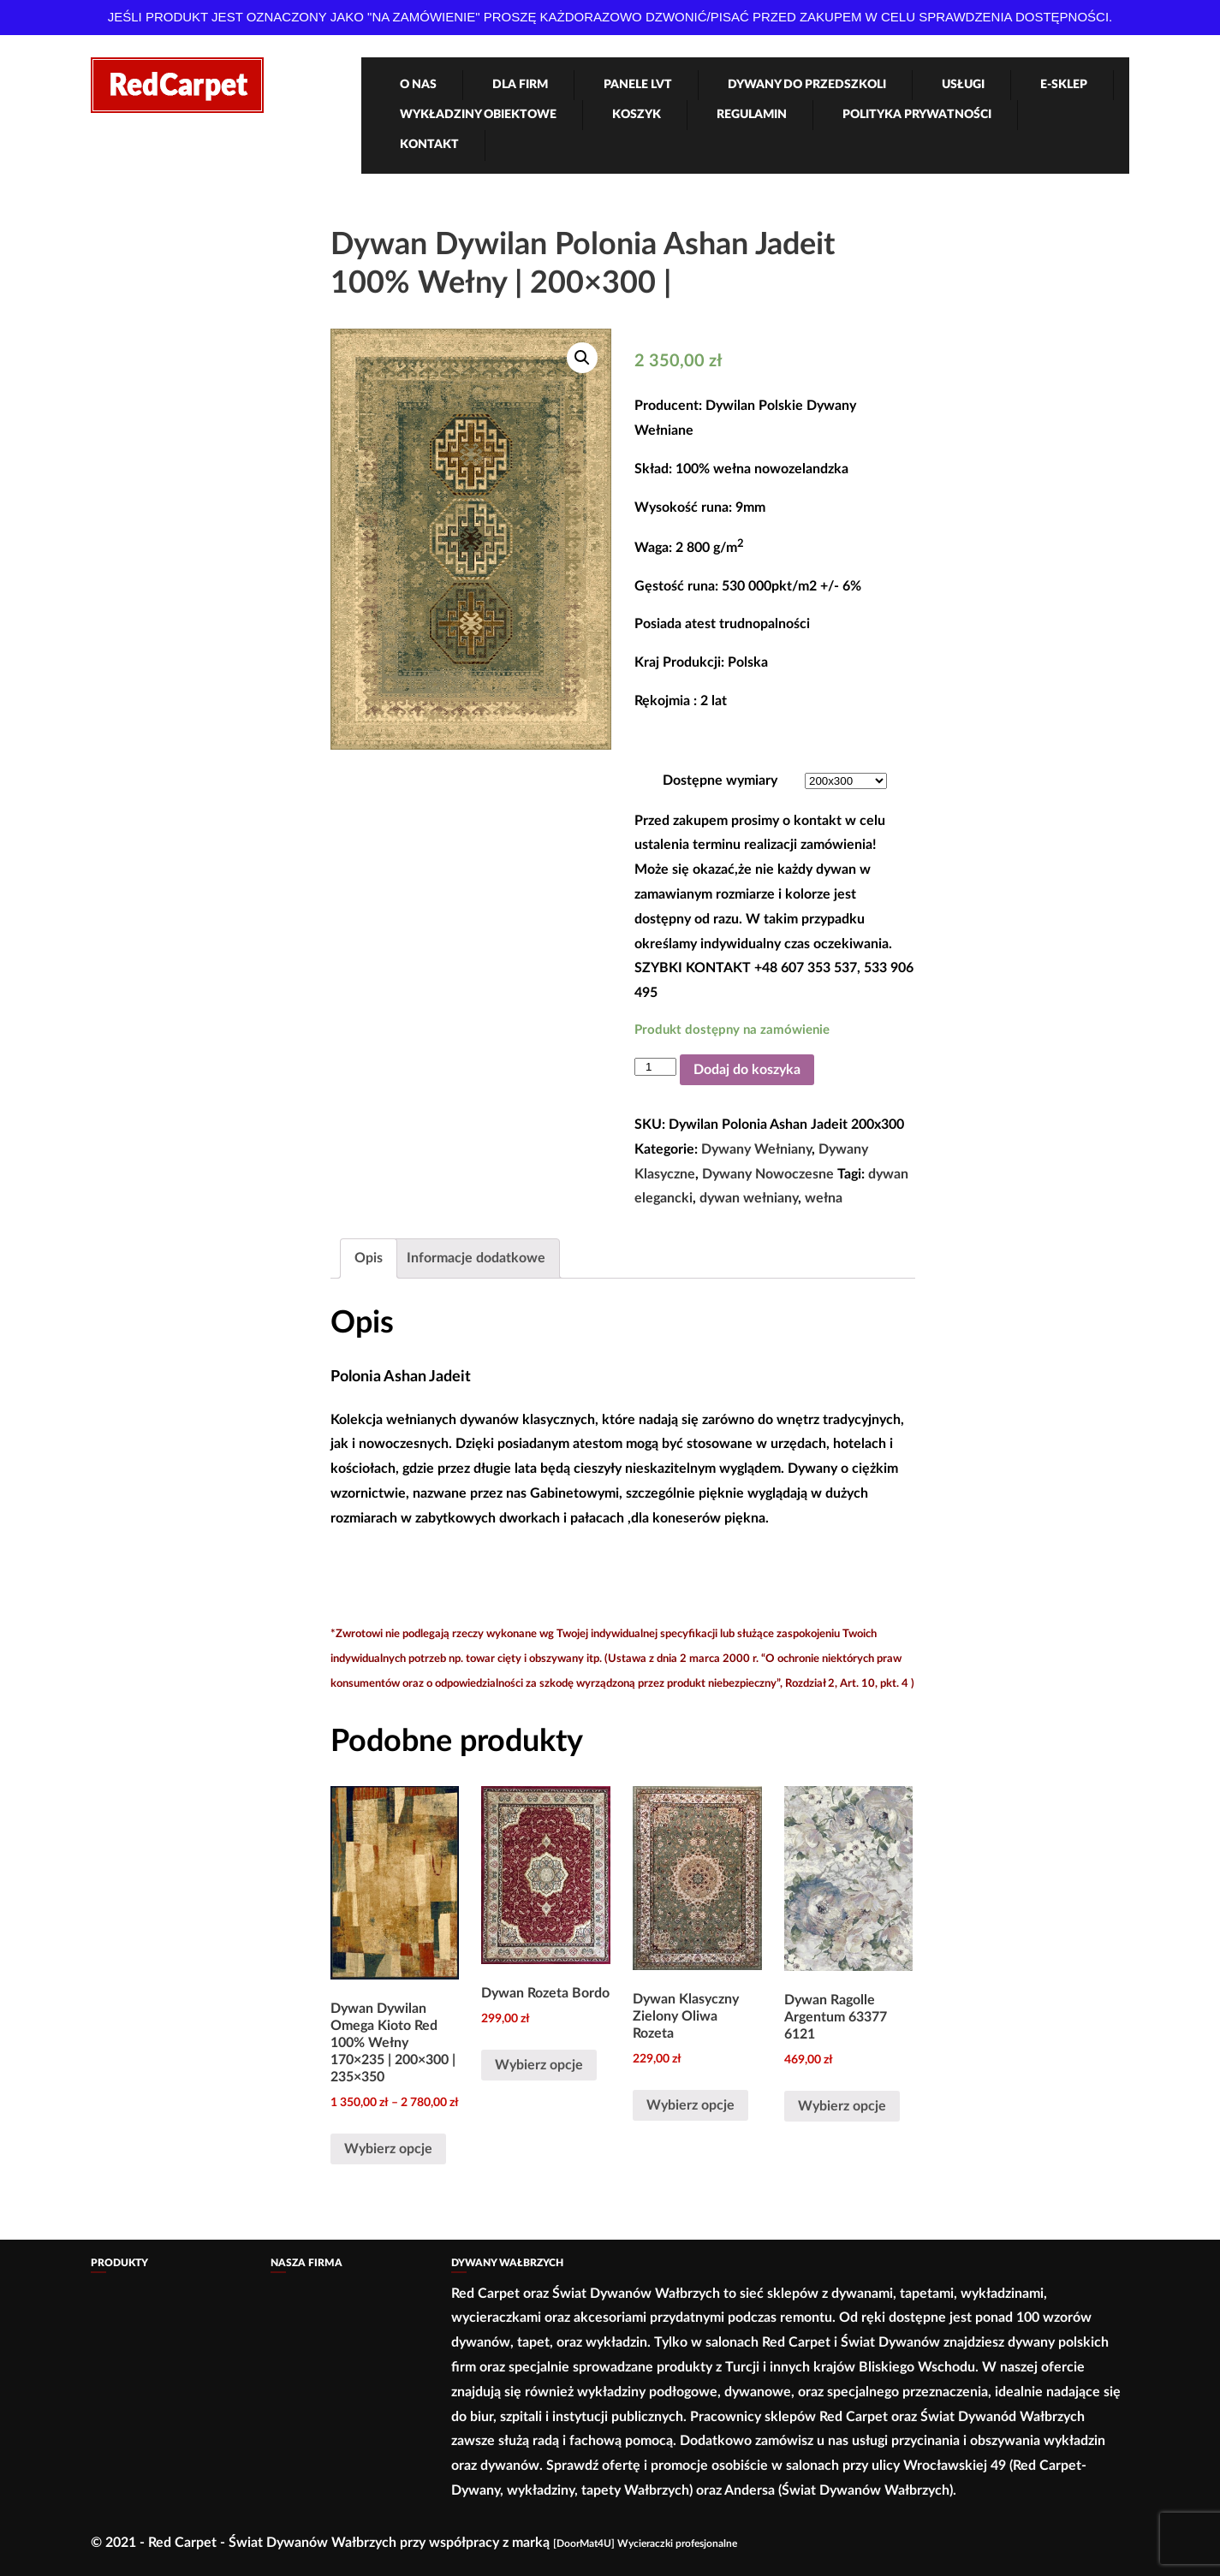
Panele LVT (638, 85)
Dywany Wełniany (756, 1149)
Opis (368, 1258)
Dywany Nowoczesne (768, 1174)
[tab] (368, 1258)
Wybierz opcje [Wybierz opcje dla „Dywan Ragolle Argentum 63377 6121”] (842, 2106)
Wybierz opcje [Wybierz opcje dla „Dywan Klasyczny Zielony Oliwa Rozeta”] (690, 2105)
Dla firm (520, 85)
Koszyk (636, 115)
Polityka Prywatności (916, 115)
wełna (823, 1198)
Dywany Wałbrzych (507, 2263)
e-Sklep (1063, 85)
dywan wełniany (748, 1198)
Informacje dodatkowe (476, 1258)
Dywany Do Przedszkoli (807, 85)
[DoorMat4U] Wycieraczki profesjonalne (645, 2543)
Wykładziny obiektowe (478, 115)
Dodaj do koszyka (746, 1070)
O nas (418, 85)
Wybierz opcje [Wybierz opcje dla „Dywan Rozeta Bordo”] (539, 2065)
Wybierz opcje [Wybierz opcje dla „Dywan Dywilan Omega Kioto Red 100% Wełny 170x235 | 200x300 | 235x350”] (388, 2149)
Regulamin (752, 115)
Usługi (963, 85)
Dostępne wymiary (720, 780)
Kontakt (429, 145)
